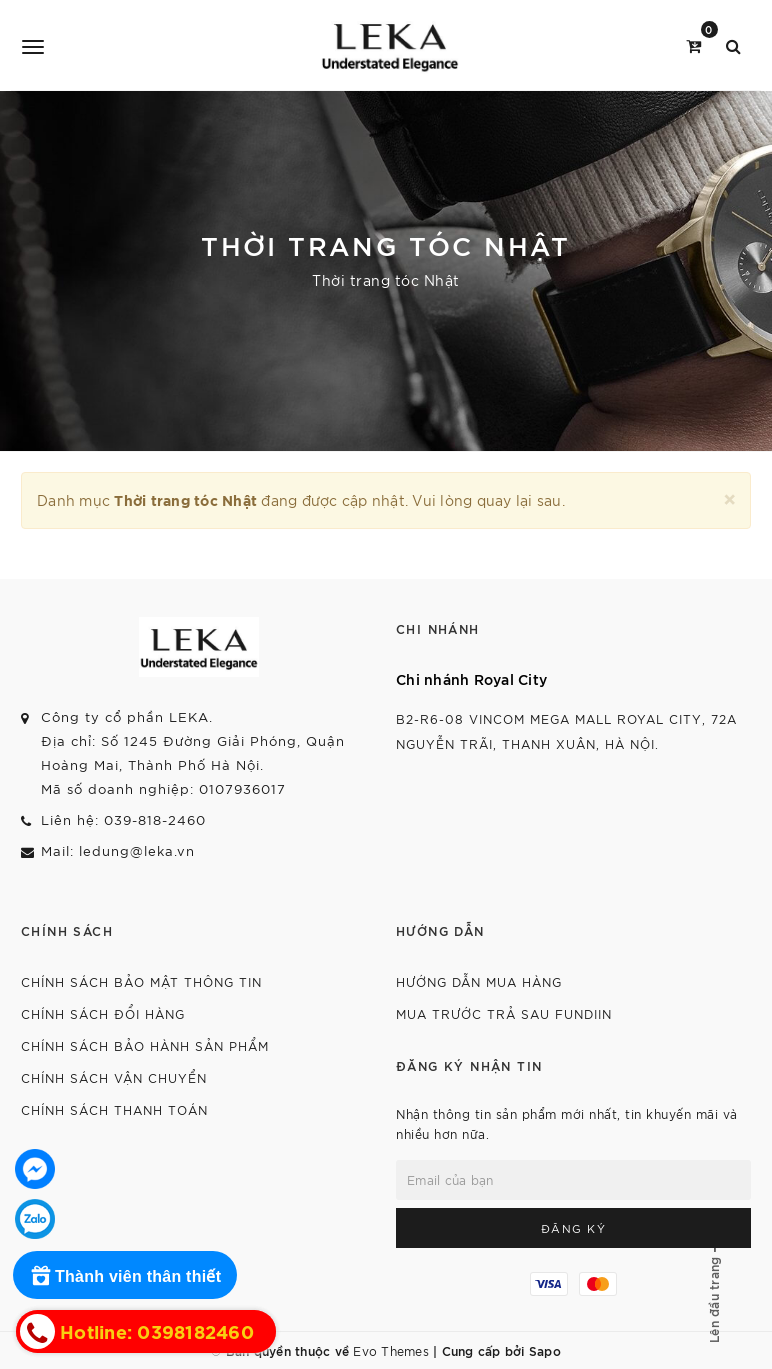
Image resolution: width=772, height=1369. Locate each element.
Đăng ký (574, 1228)
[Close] (729, 496)
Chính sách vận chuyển (114, 1077)
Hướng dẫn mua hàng (479, 981)
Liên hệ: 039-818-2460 (123, 819)
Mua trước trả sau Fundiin (504, 1013)
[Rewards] (125, 1275)
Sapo (545, 1350)
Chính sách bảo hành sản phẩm (145, 1045)
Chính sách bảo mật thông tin (141, 981)
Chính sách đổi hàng (103, 1013)
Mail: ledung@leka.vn (118, 850)
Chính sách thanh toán (114, 1109)
